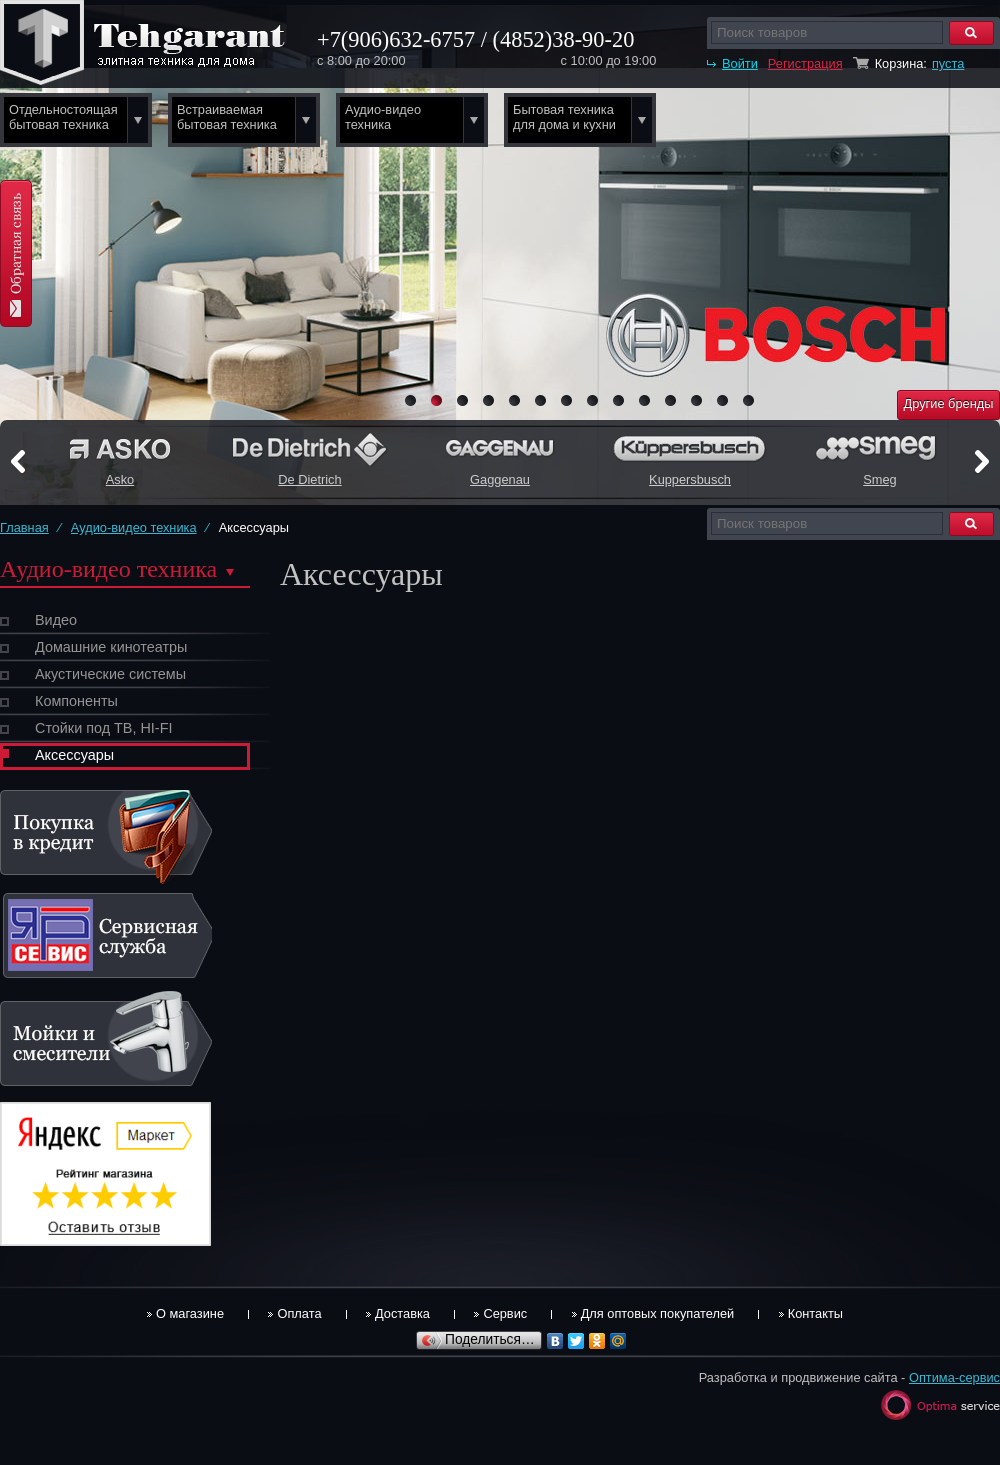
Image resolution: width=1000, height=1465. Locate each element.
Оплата (299, 1313)
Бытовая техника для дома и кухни (564, 117)
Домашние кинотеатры (111, 647)
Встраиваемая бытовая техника (227, 117)
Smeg (879, 479)
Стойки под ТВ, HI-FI (103, 728)
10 (644, 400)
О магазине (190, 1313)
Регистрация (805, 63)
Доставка (402, 1313)
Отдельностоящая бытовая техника (63, 117)
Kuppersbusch (690, 479)
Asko (120, 479)
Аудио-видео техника (383, 117)
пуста (948, 63)
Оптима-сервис (954, 1377)
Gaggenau (500, 479)
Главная (24, 527)
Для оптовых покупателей (658, 1313)
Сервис (505, 1313)
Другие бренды (949, 403)
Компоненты (76, 701)
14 (748, 400)
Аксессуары (74, 755)
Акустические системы (110, 674)
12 (696, 400)
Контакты (815, 1313)
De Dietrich (309, 479)
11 (670, 400)
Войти (740, 63)
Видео (56, 620)
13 (722, 400)
